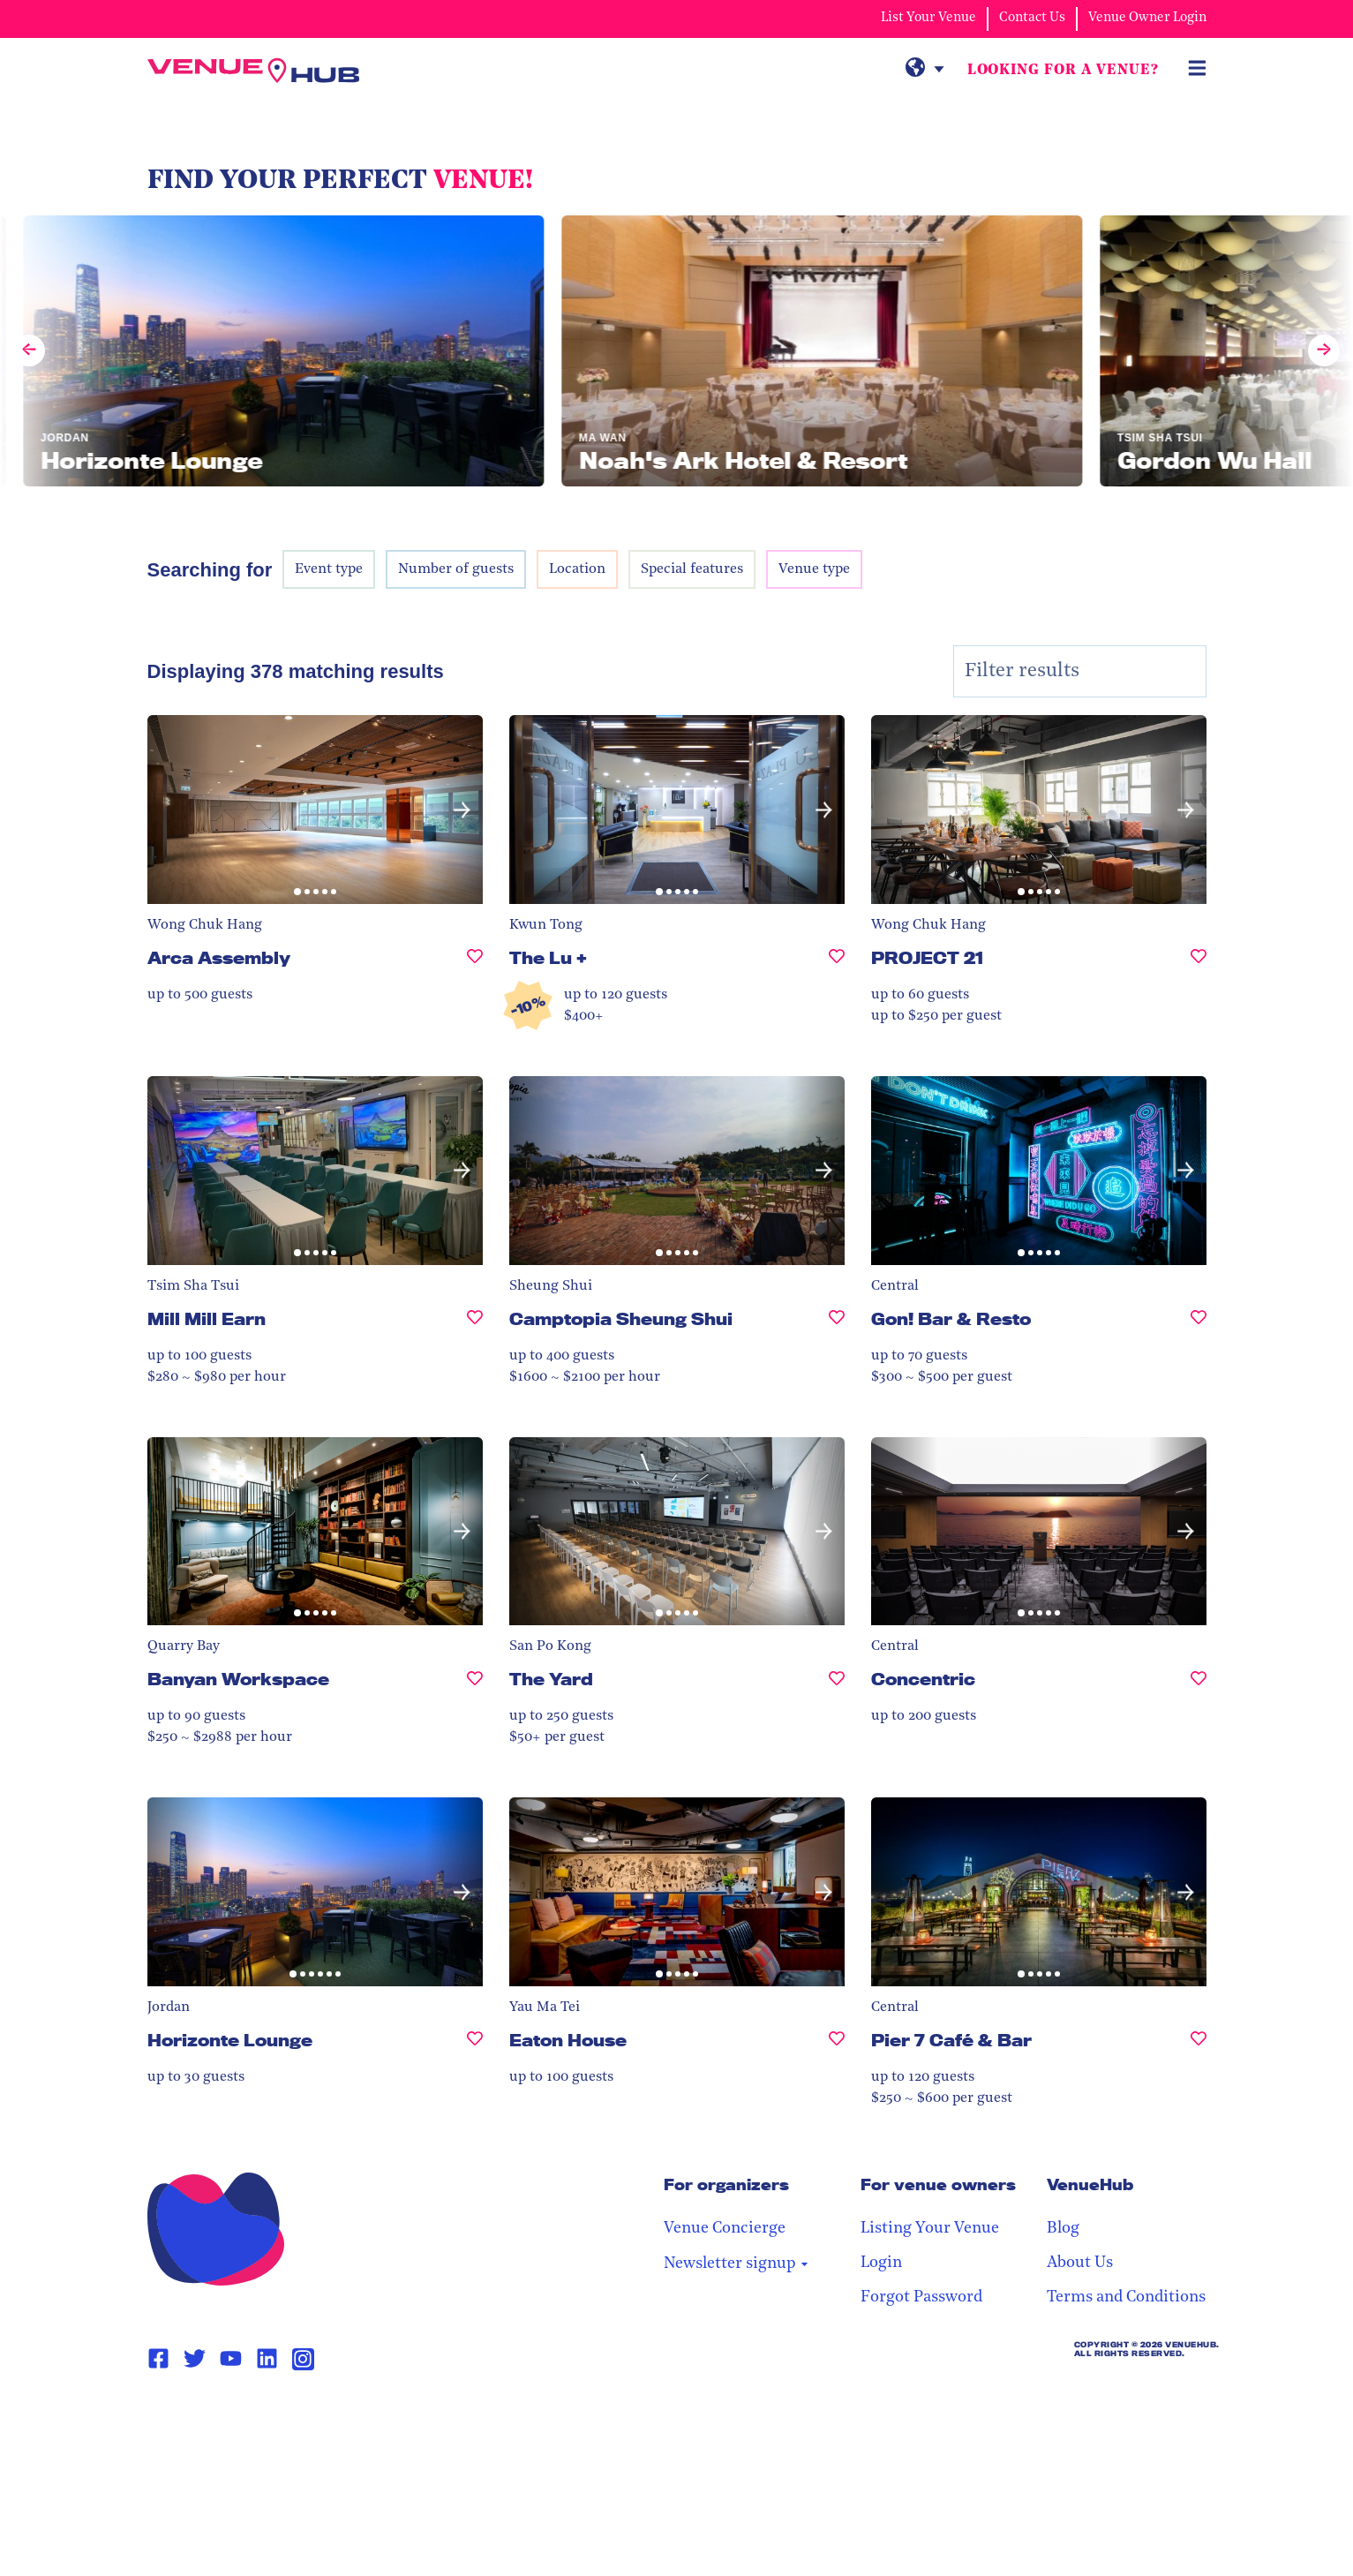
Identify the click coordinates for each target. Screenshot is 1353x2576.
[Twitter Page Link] (195, 2358)
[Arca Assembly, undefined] (475, 965)
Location (577, 569)
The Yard (551, 1679)
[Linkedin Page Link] (267, 2358)
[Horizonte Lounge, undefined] (475, 2048)
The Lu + (548, 957)
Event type (329, 569)
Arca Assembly (218, 957)
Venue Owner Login (1147, 18)
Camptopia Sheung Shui (621, 1318)
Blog (1063, 2228)
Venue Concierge (724, 2228)
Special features (692, 569)
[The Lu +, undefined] (837, 965)
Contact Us (1032, 18)
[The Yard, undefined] (837, 1687)
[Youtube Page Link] (231, 2358)
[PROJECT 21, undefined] (1198, 965)
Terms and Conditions (1126, 2297)
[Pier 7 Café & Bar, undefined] (1198, 2048)
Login (881, 2263)
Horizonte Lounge (229, 2040)
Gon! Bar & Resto (951, 1318)
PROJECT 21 (927, 957)
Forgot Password (921, 2297)
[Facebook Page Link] (158, 2358)
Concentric (923, 1679)
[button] (462, 810)
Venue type (814, 569)
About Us (1080, 2263)
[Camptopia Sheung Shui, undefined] (837, 1326)
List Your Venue (928, 18)
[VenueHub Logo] (253, 71)
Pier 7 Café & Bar (951, 2040)
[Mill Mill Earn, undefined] (475, 1326)
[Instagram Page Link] (303, 2359)
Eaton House (568, 2040)
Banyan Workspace (238, 1679)
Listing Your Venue (930, 2228)
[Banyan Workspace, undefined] (475, 1687)
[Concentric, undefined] (1198, 1687)
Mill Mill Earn (206, 1318)
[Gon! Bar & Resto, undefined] (1198, 1326)
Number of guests (456, 569)
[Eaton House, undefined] (837, 2048)
